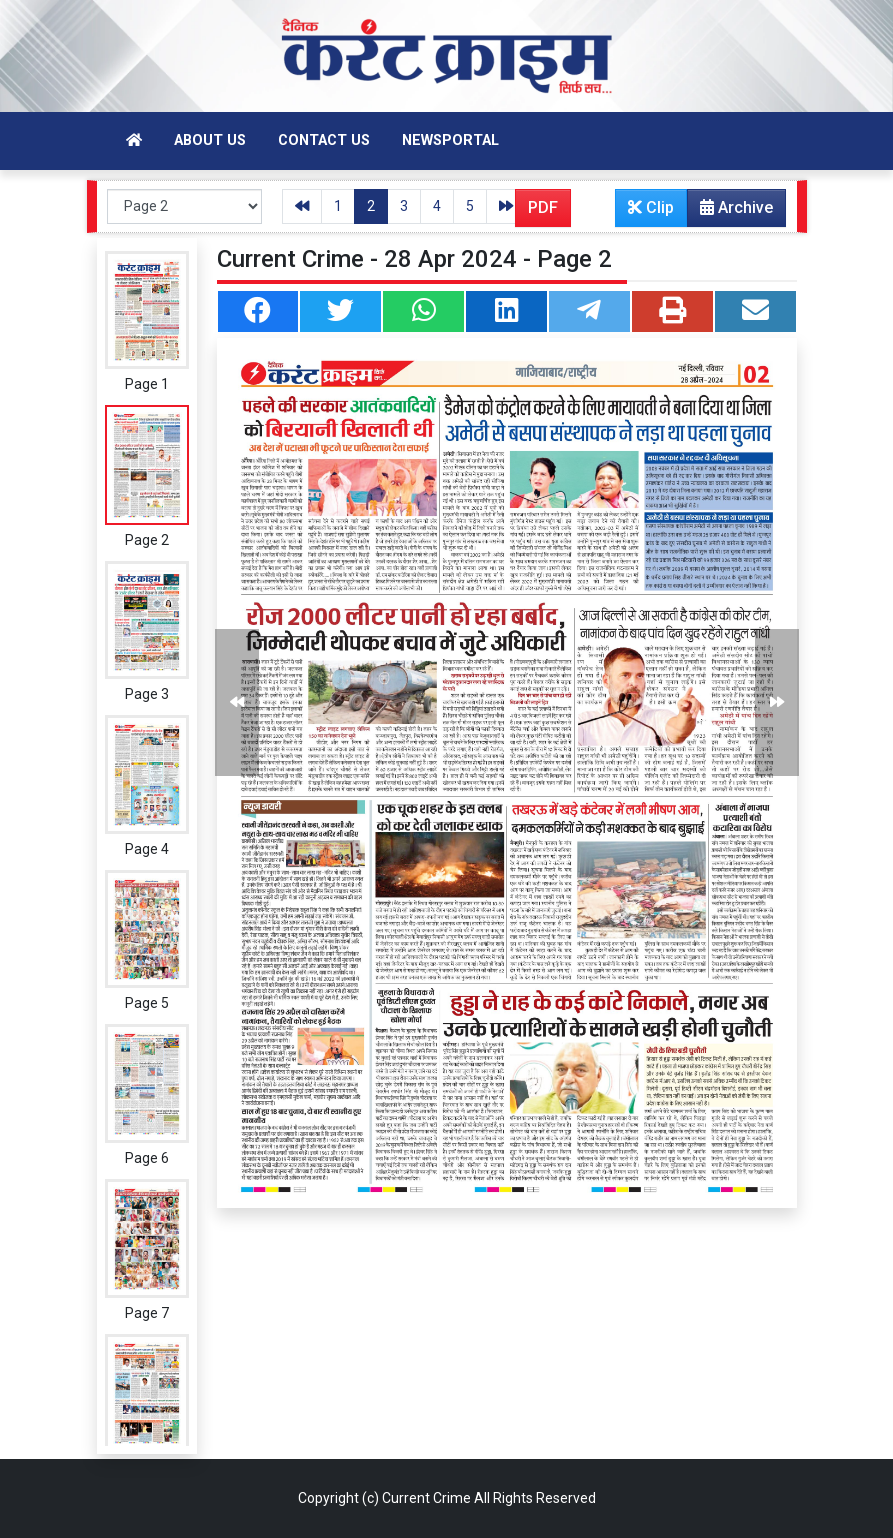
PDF (543, 207)
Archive (730, 212)
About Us (210, 140)
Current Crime (426, 1498)
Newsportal (450, 140)
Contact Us (324, 140)
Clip (651, 207)
